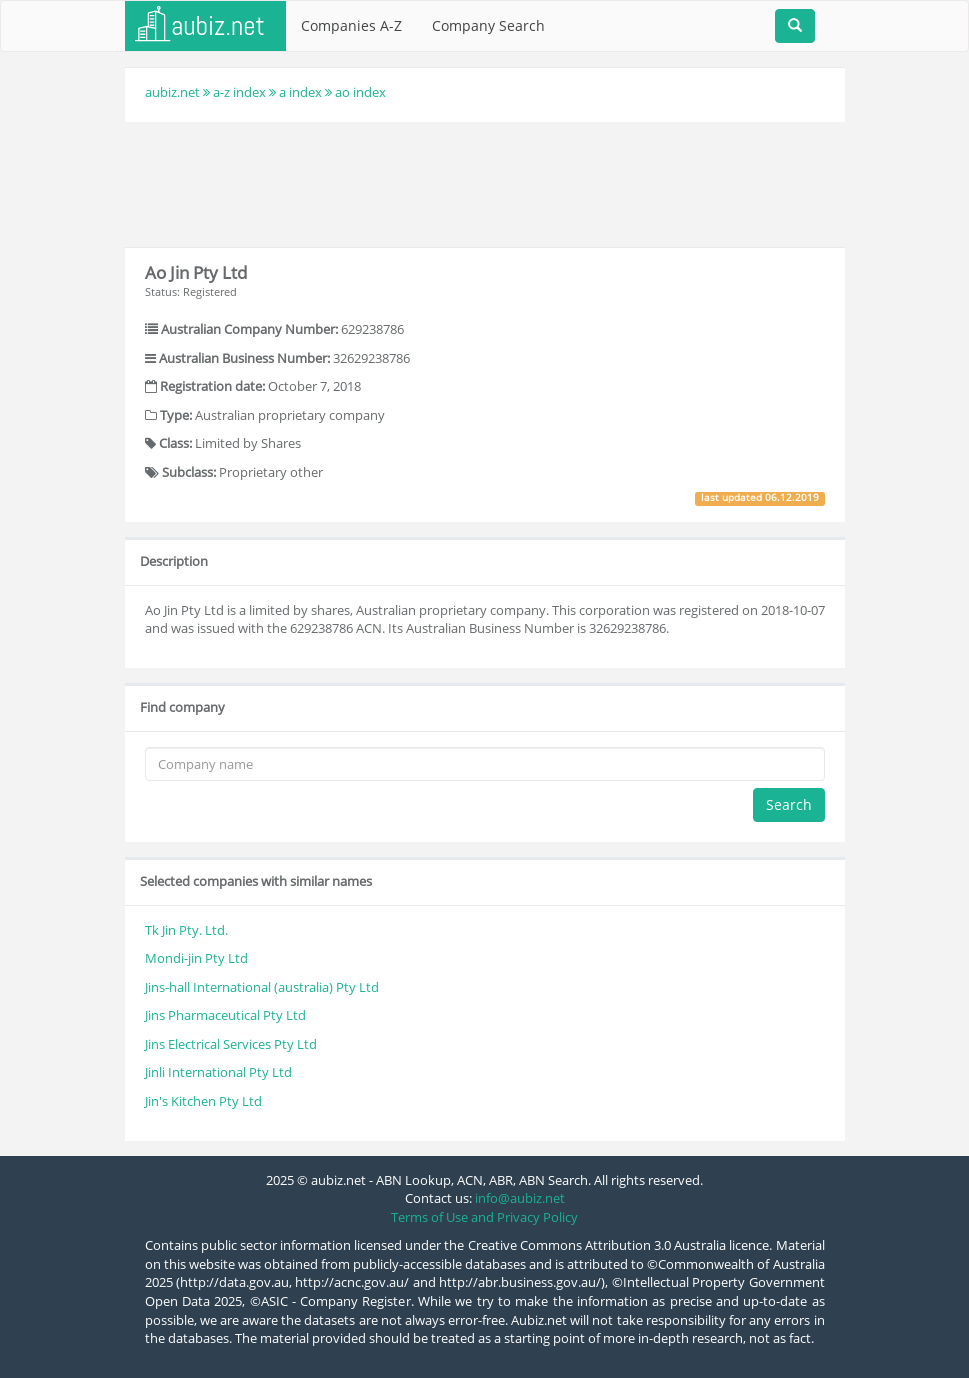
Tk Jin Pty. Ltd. (186, 930)
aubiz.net (172, 92)
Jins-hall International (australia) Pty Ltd (262, 987)
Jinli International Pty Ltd (218, 1072)
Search (789, 804)
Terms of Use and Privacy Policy (484, 1217)
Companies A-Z (351, 25)
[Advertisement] (489, 182)
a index (300, 92)
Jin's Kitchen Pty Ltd (203, 1101)
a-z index (239, 92)
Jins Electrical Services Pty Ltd (231, 1044)
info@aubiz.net (520, 1198)
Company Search (488, 25)
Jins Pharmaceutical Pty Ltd (225, 1015)
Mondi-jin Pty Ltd (196, 958)
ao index (360, 92)
